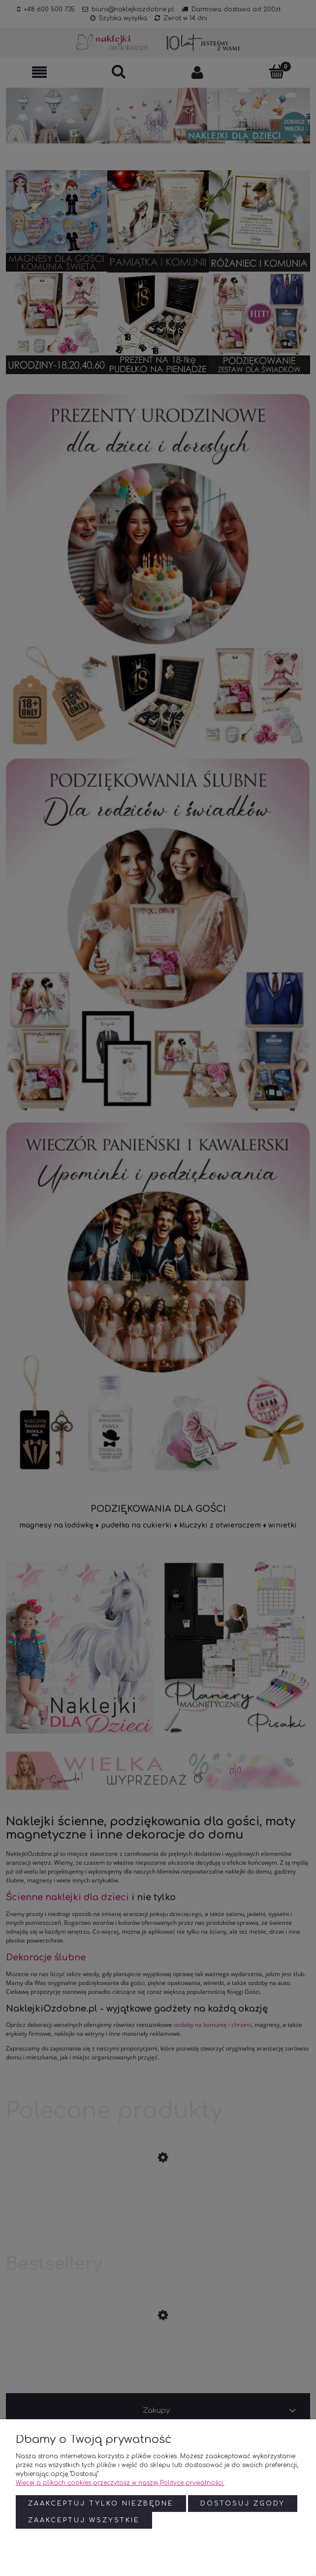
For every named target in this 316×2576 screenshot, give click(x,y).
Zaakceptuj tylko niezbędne (101, 2503)
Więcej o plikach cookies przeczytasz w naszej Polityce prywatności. (120, 2482)
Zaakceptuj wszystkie (84, 2520)
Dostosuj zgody (242, 2503)
